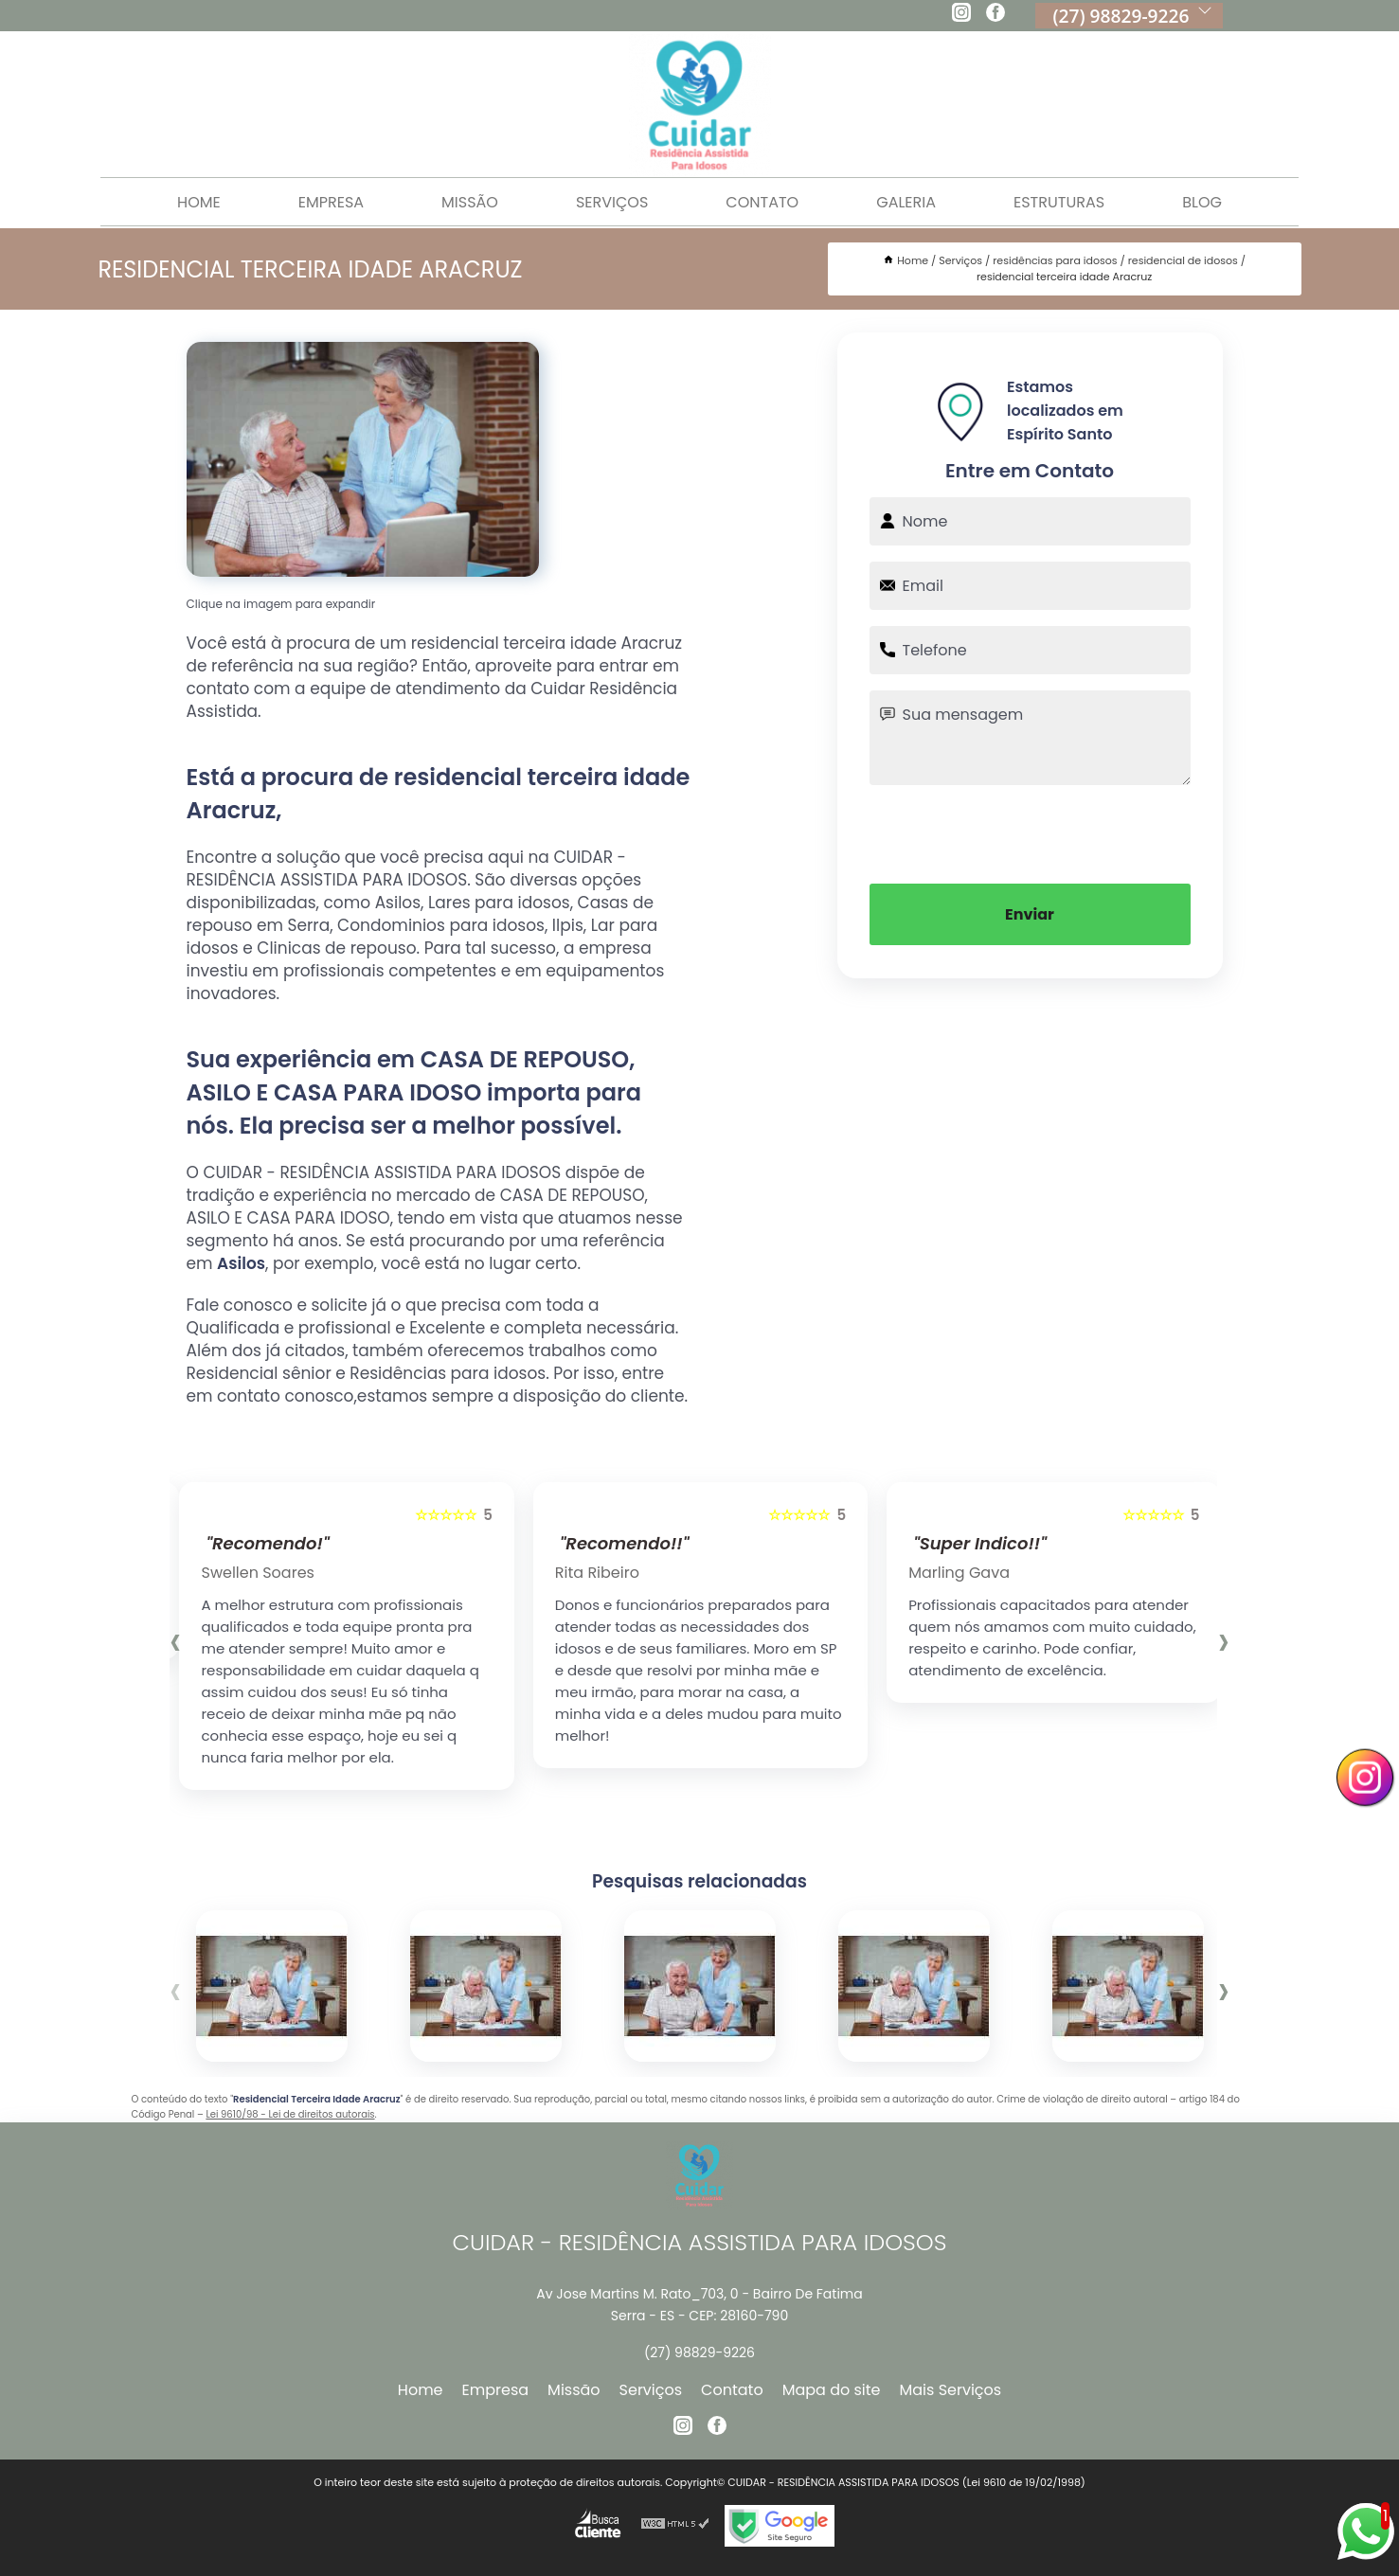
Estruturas (1058, 202)
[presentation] (1030, 832)
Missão (469, 202)
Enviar (1029, 914)
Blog (1202, 202)
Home (199, 202)
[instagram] (961, 15)
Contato (762, 202)
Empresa (331, 202)
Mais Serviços (951, 2390)
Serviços (612, 202)
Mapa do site (831, 2390)
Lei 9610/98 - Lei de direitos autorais (290, 2114)
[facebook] (995, 15)
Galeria (906, 202)
